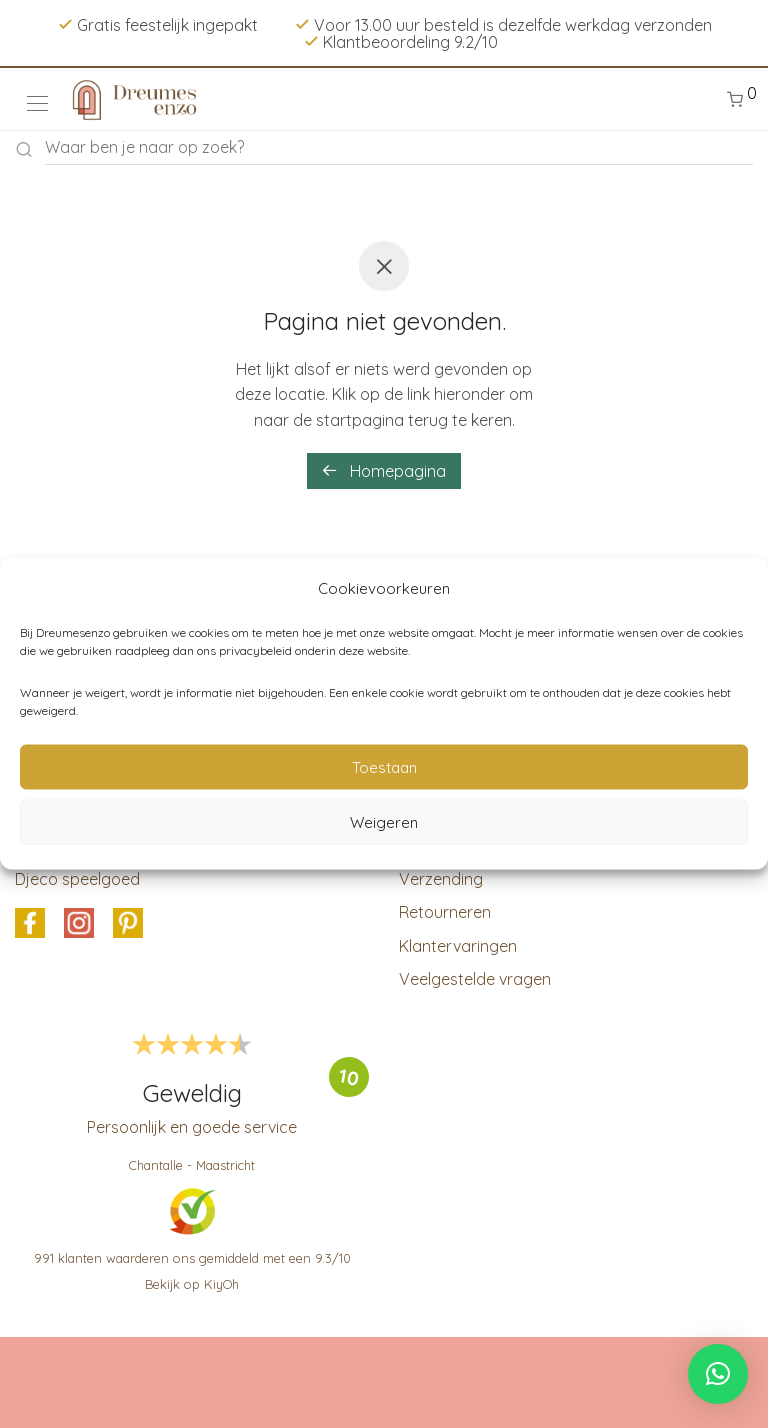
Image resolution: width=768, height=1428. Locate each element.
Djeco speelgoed (77, 879)
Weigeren (384, 821)
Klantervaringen (458, 946)
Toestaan (384, 766)
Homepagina (384, 471)
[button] (718, 1374)
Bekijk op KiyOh (192, 1284)
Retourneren (445, 912)
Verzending (441, 879)
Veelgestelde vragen (475, 979)
